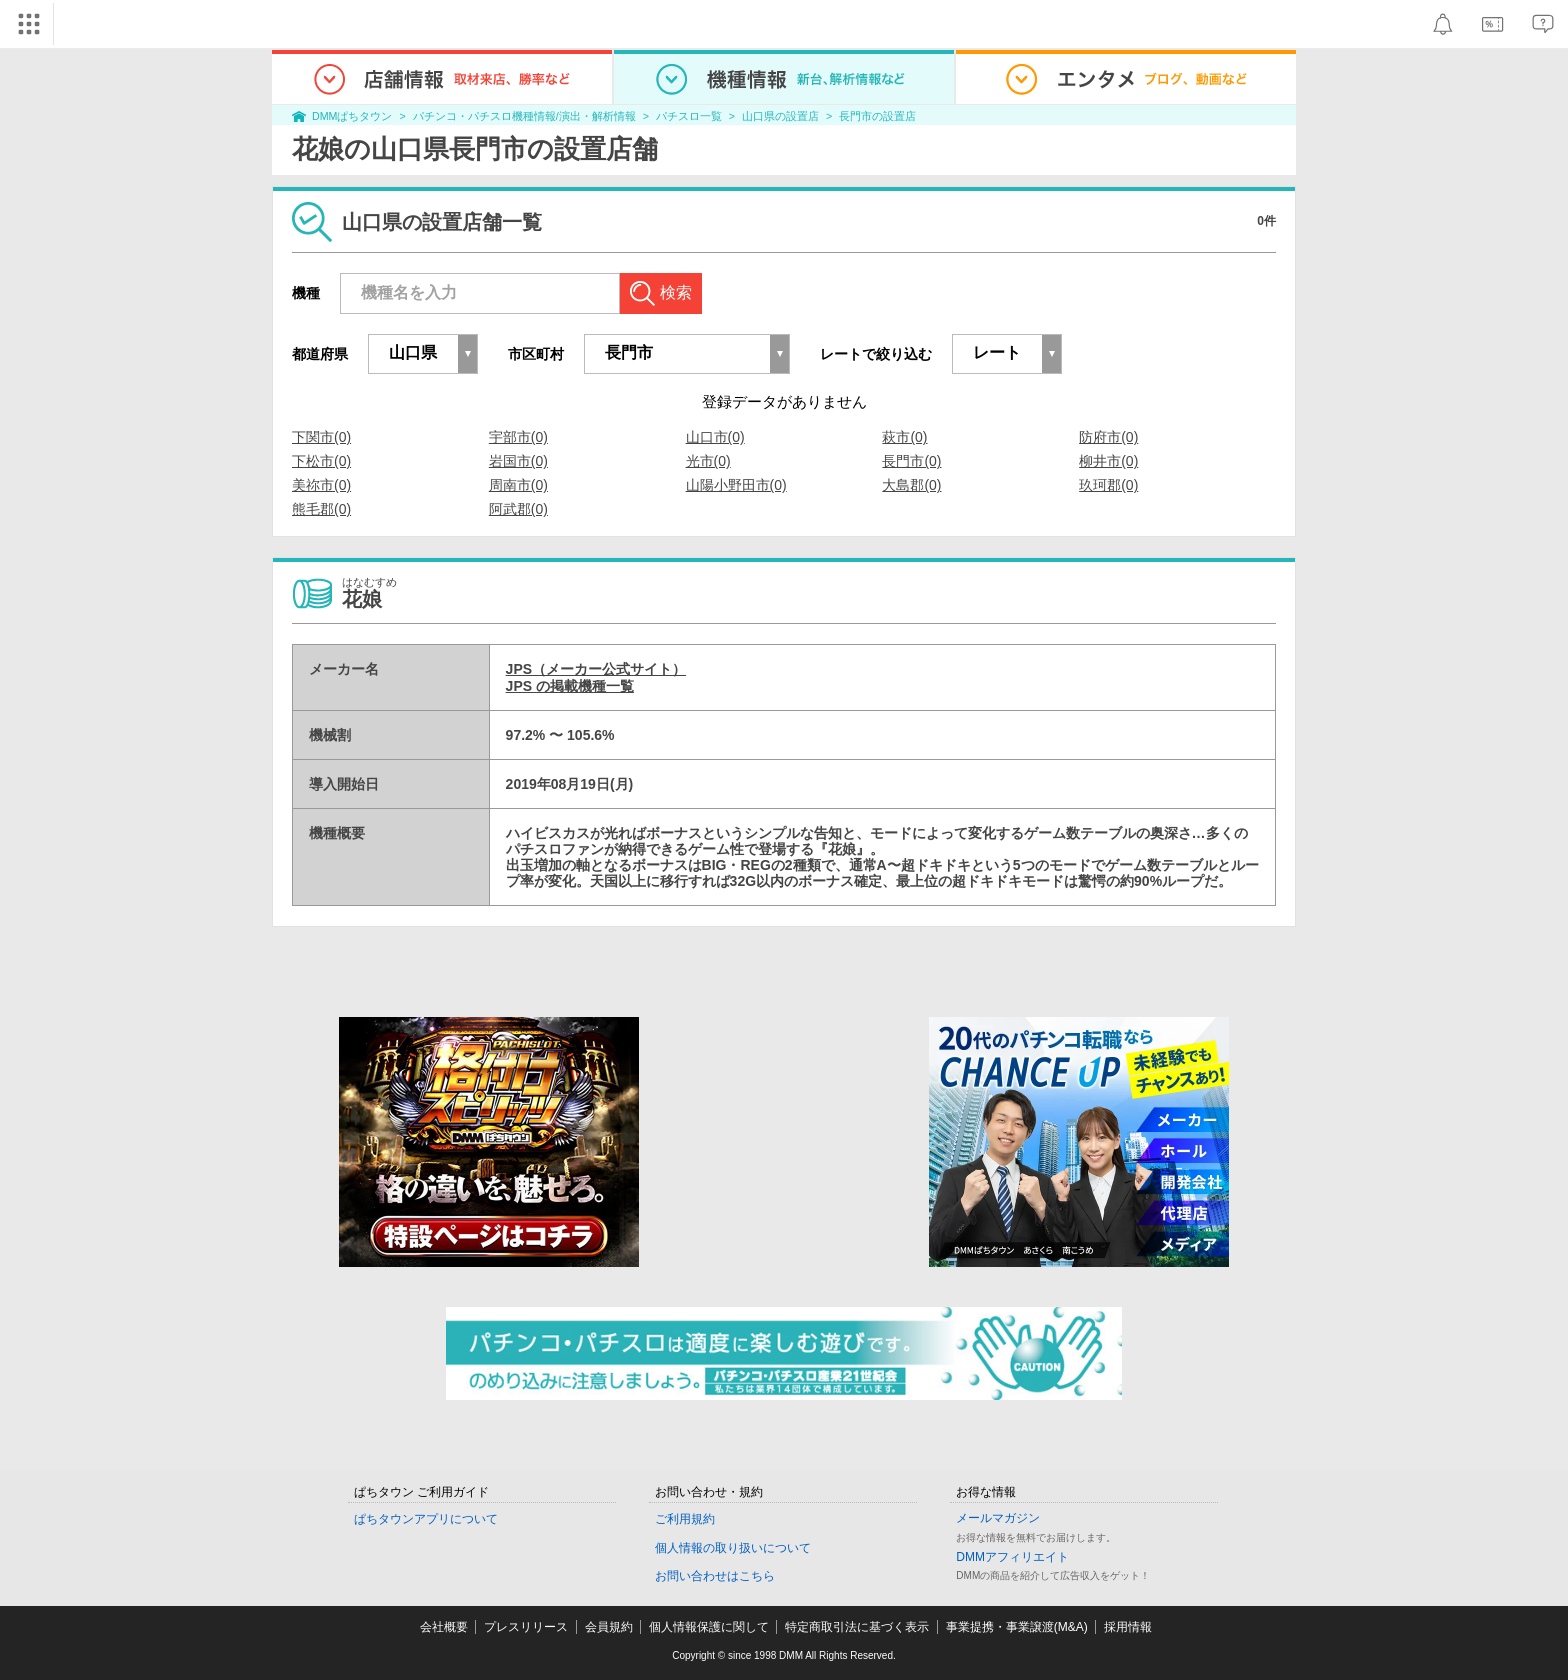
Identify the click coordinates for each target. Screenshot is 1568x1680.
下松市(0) (321, 461)
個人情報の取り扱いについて (733, 1548)
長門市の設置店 (877, 116)
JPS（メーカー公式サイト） (596, 669)
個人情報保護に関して (709, 1627)
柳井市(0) (1108, 461)
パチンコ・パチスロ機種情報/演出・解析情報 (524, 116)
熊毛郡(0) (321, 509)
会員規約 (609, 1627)
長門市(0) (911, 461)
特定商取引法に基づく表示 (857, 1627)
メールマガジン (998, 1518)
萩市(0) (904, 437)
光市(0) (708, 461)
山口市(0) (715, 437)
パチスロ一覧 (689, 116)
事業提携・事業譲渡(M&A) (1017, 1627)
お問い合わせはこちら (715, 1576)
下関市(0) (321, 437)
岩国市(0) (518, 461)
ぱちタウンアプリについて (426, 1519)
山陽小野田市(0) (736, 485)
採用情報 (1128, 1627)
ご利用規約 (685, 1519)
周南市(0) (518, 485)
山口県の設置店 (780, 116)
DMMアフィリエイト (1012, 1557)
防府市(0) (1108, 437)
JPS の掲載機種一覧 (570, 686)
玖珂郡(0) (1108, 485)
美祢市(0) (321, 485)
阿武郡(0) (518, 509)
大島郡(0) (911, 485)
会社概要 (444, 1627)
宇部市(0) (518, 437)
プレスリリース (526, 1627)
